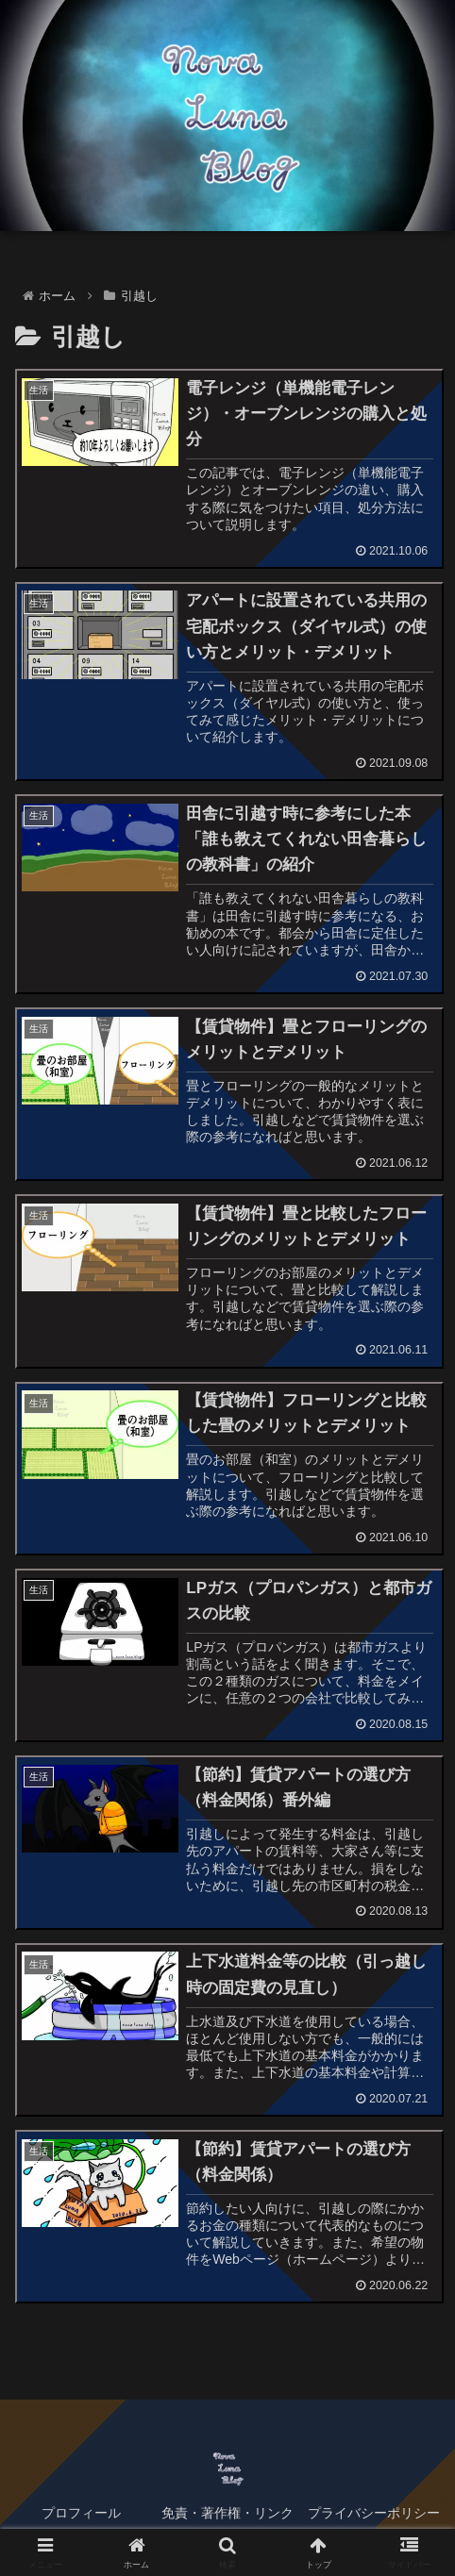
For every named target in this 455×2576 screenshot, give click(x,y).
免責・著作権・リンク (227, 2515)
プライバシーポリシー (374, 2515)
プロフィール (81, 2515)
